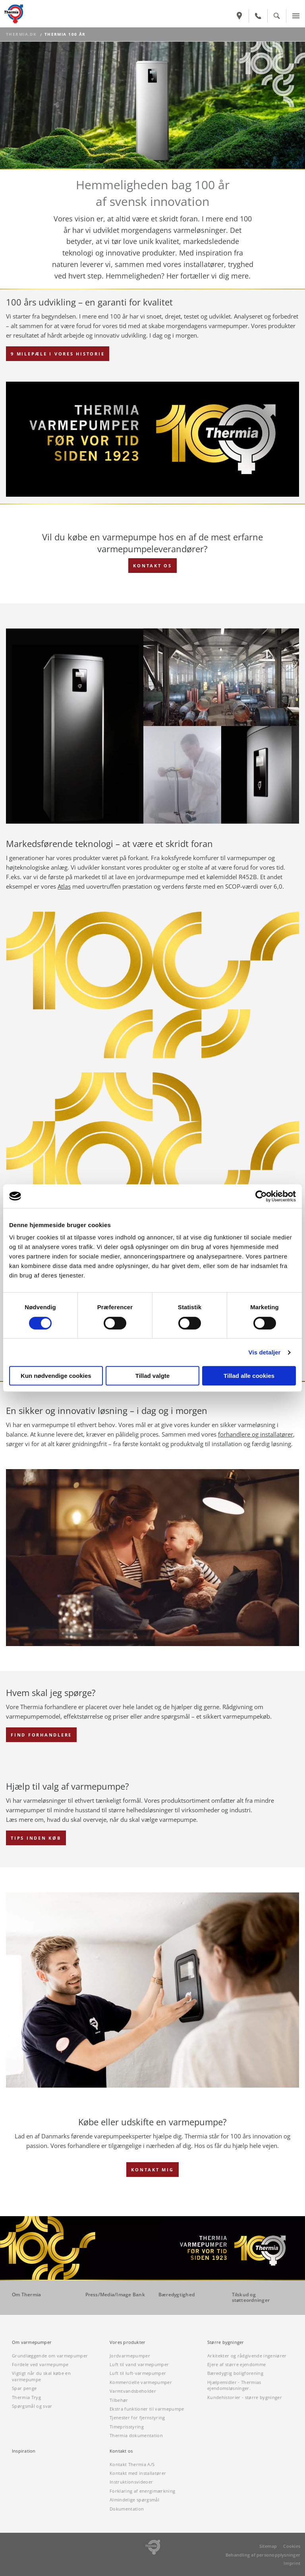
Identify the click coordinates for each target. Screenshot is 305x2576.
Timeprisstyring (127, 2427)
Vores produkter (127, 2342)
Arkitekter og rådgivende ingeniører (247, 2356)
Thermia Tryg (26, 2397)
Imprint (292, 2563)
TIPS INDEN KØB (36, 1838)
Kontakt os (121, 2451)
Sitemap (268, 2546)
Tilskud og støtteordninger (251, 2297)
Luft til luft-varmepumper (138, 2373)
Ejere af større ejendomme (236, 2364)
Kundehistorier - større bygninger (244, 2397)
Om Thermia (26, 2294)
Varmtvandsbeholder (133, 2391)
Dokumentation (127, 2509)
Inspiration (23, 2451)
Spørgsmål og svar (32, 2406)
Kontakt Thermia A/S (132, 2464)
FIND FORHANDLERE (41, 1735)
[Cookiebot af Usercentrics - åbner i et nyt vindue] (261, 1196)
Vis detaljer (265, 1352)
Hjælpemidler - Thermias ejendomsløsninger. (234, 2385)
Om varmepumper (32, 2342)
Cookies (291, 2546)
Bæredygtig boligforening (235, 2373)
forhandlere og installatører (255, 1434)
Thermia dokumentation (136, 2435)
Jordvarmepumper (130, 2356)
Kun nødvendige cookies (56, 1375)
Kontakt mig (152, 2170)
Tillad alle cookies (249, 1375)
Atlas (64, 886)
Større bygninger (225, 2342)
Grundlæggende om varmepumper (50, 2356)
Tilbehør (119, 2400)
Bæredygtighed (176, 2294)
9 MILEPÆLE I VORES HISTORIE (57, 354)
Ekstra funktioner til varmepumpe (147, 2409)
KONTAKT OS (152, 566)
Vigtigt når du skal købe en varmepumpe (41, 2376)
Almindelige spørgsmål (134, 2500)
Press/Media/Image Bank (115, 2294)
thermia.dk (21, 34)
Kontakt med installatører (138, 2473)
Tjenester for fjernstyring (137, 2417)
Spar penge (24, 2388)
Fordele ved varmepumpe (40, 2364)
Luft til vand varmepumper (139, 2364)
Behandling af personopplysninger (263, 2555)
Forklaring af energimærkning (142, 2491)
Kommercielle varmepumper (141, 2382)
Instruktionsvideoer (131, 2482)
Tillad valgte (152, 1375)
